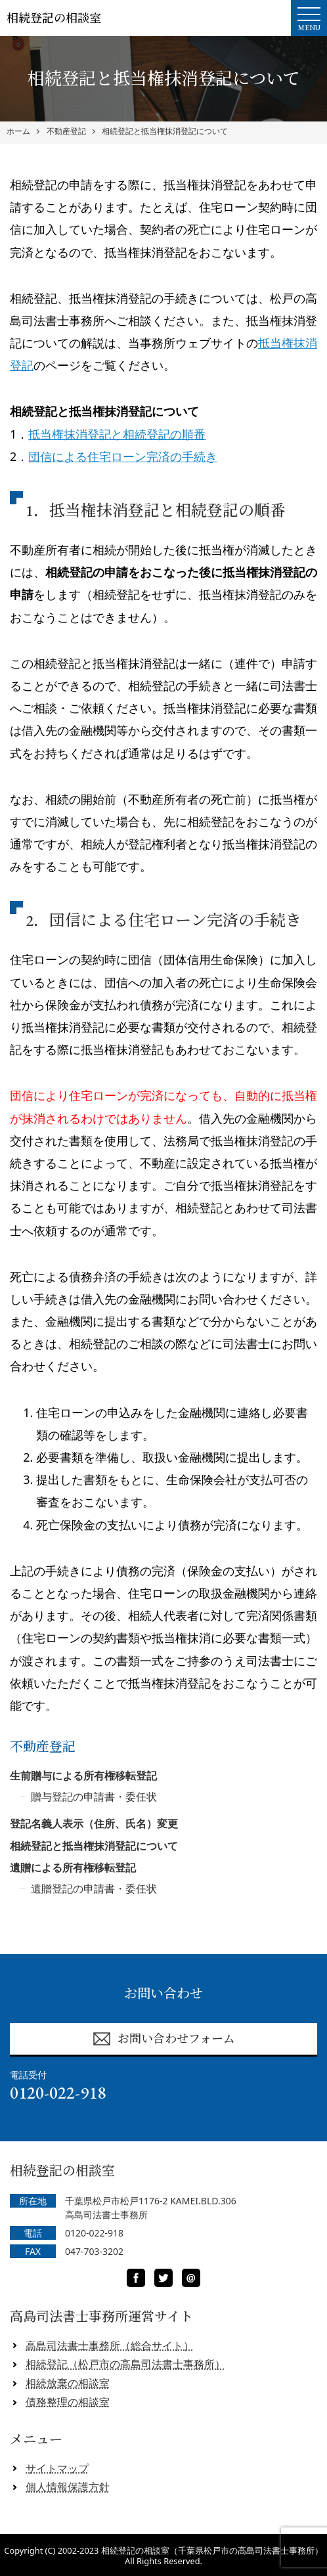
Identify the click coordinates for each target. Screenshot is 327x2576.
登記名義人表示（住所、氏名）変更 (94, 1823)
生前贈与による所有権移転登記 (83, 1775)
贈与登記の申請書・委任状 (94, 1796)
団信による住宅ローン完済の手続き (122, 456)
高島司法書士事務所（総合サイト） (110, 2345)
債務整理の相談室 (68, 2402)
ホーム (18, 131)
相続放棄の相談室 (68, 2383)
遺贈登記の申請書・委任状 (94, 1888)
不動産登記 (66, 131)
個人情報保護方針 (68, 2486)
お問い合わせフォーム (163, 2039)
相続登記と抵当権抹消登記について (165, 131)
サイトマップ (57, 2468)
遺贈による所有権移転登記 (73, 1867)
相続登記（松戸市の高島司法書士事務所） (125, 2364)
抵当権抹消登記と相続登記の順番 (117, 434)
